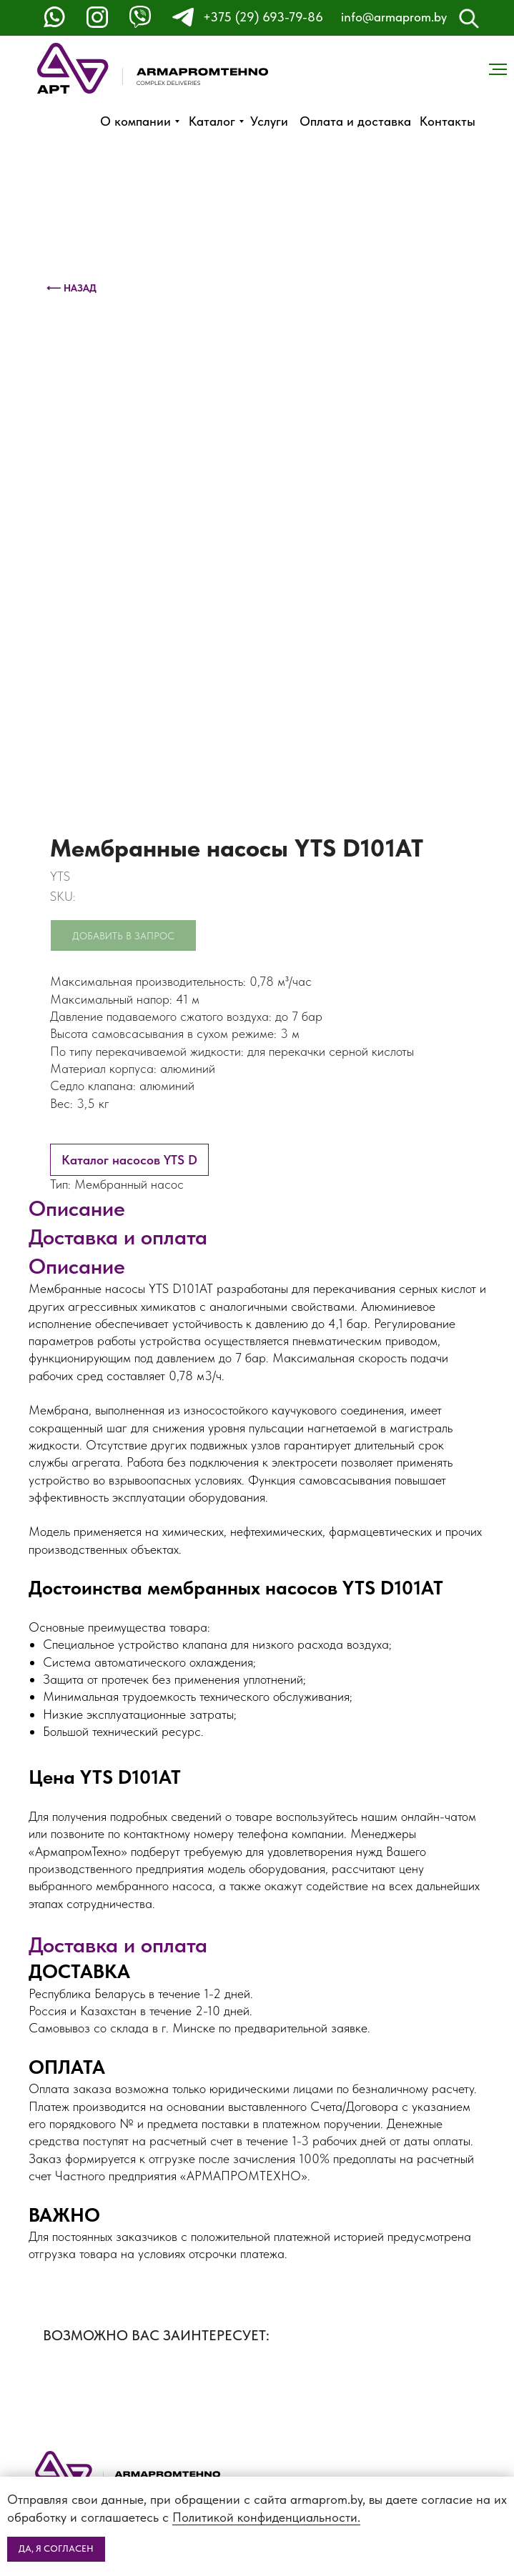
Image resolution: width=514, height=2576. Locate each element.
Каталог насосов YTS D (129, 1159)
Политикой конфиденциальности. (266, 2517)
